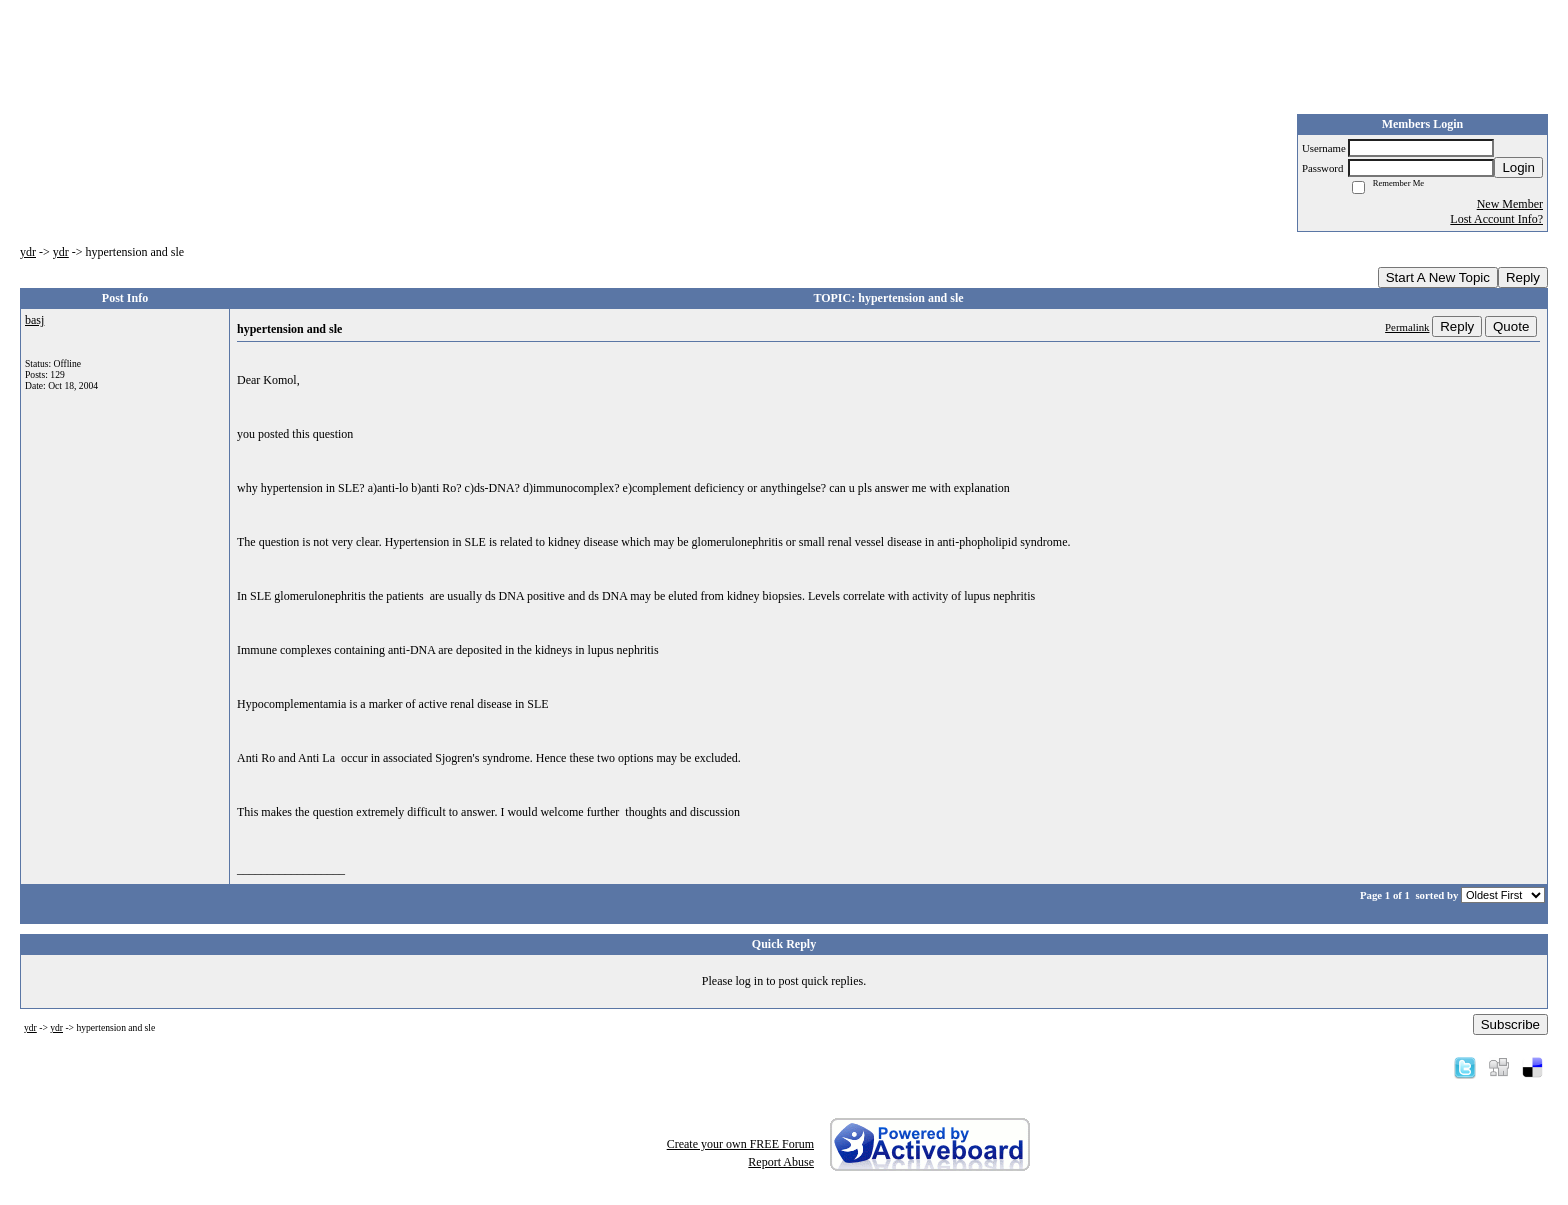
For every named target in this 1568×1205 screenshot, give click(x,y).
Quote (1511, 326)
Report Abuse (781, 1162)
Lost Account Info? (1496, 219)
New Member (1510, 204)
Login (1518, 167)
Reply (1523, 277)
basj (34, 320)
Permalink (1407, 327)
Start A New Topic (1438, 277)
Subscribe (1510, 1024)
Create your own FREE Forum (740, 1144)
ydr (28, 252)
